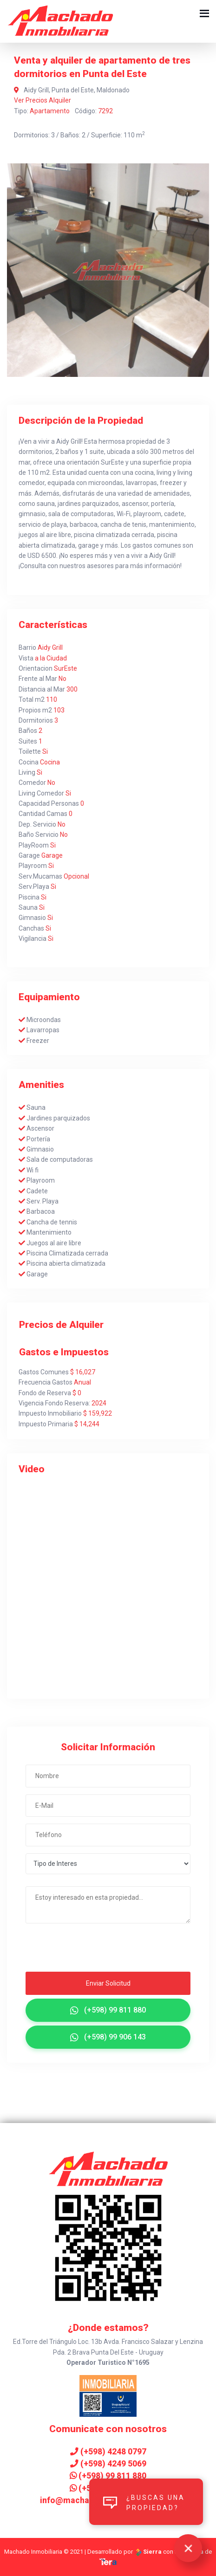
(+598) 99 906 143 (108, 2037)
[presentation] (82, 1949)
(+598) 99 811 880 (108, 2010)
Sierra (148, 2551)
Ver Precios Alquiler (42, 100)
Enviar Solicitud (108, 1983)
